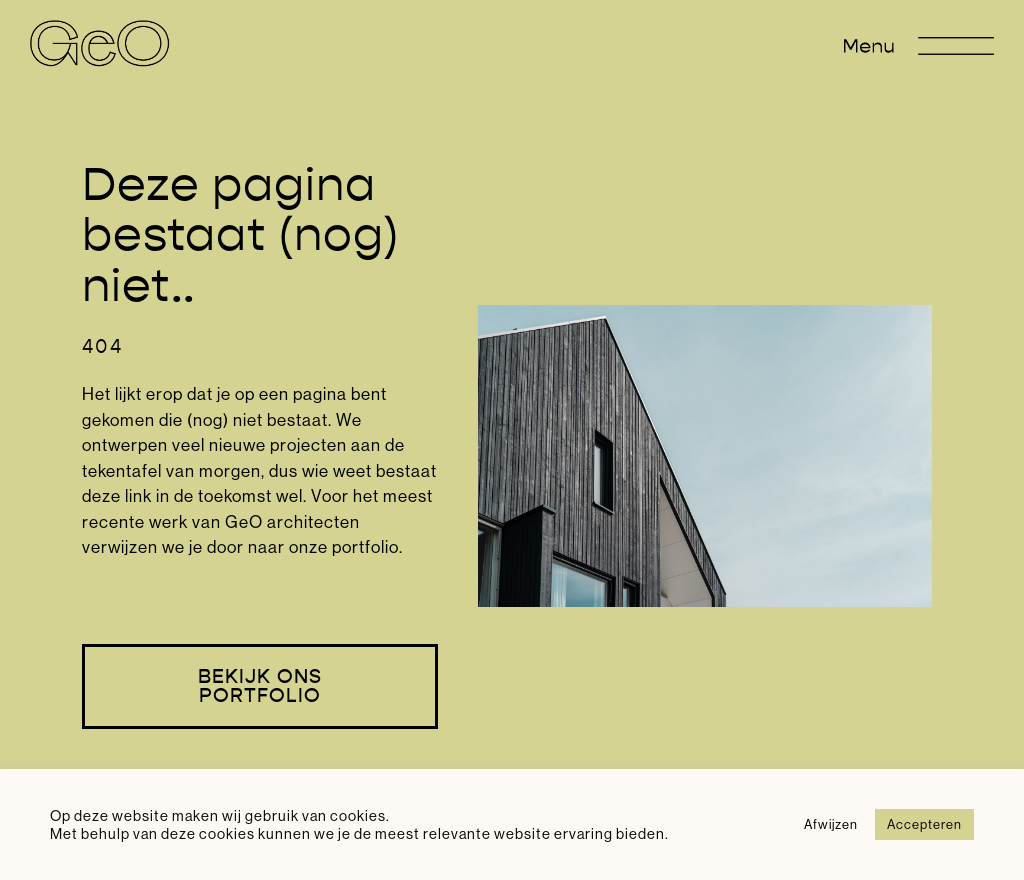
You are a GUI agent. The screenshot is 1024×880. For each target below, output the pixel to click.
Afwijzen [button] (831, 824)
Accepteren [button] (924, 824)
